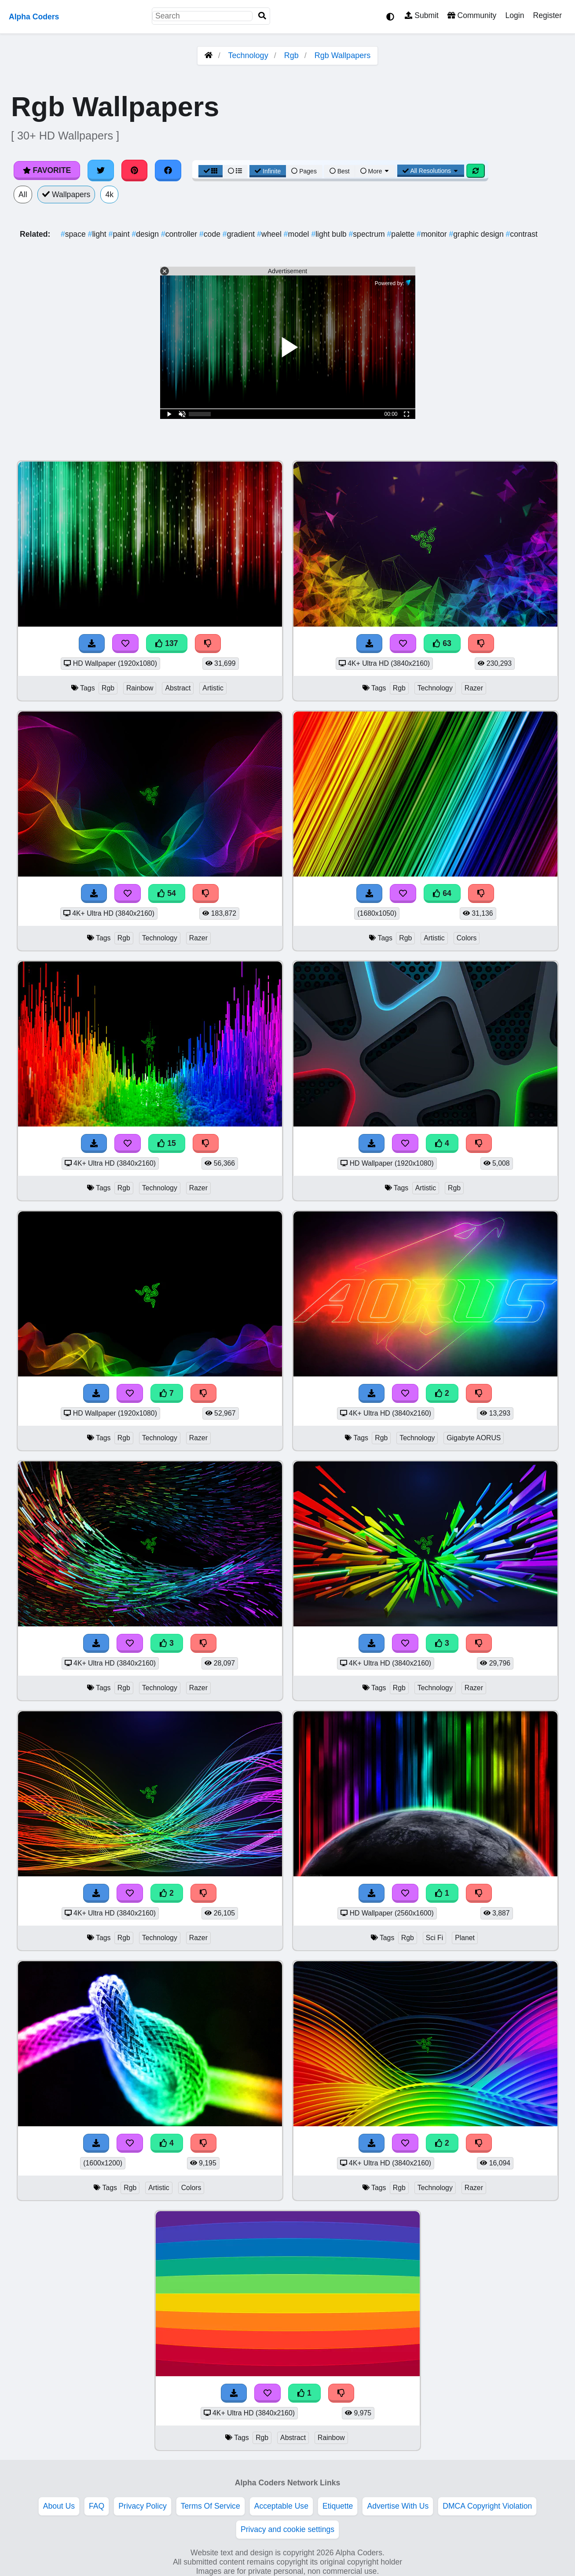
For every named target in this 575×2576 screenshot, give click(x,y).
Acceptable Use (281, 2506)
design (146, 234)
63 (442, 643)
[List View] (235, 171)
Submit (422, 15)
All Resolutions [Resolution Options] (431, 170)
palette (402, 234)
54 (166, 893)
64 (442, 893)
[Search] (262, 16)
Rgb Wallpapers (342, 55)
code (211, 234)
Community (471, 15)
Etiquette (337, 2506)
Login (514, 15)
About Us (59, 2506)
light (98, 234)
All (22, 194)
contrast (522, 234)
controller (180, 234)
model (297, 234)
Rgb (291, 55)
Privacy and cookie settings (287, 2529)
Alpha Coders (34, 16)
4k (109, 194)
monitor (433, 234)
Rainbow (140, 688)
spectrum (368, 234)
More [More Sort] (375, 171)
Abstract (177, 688)
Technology (248, 55)
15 (166, 1143)
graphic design (477, 234)
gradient (240, 234)
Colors (467, 938)
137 (166, 643)
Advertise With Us (398, 2506)
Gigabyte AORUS (474, 1438)
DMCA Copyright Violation (487, 2506)
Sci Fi (434, 1937)
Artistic (212, 688)
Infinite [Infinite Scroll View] (268, 171)
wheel (270, 234)
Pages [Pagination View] (304, 171)
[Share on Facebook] (168, 170)
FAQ (96, 2506)
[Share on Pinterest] (134, 170)
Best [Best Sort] (340, 171)
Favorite (47, 170)
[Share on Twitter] (101, 170)
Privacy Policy (142, 2506)
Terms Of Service (210, 2506)
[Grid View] (210, 171)
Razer (474, 688)
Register (547, 15)
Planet (465, 1937)
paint (120, 234)
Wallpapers (66, 194)
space (74, 234)
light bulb (329, 234)
